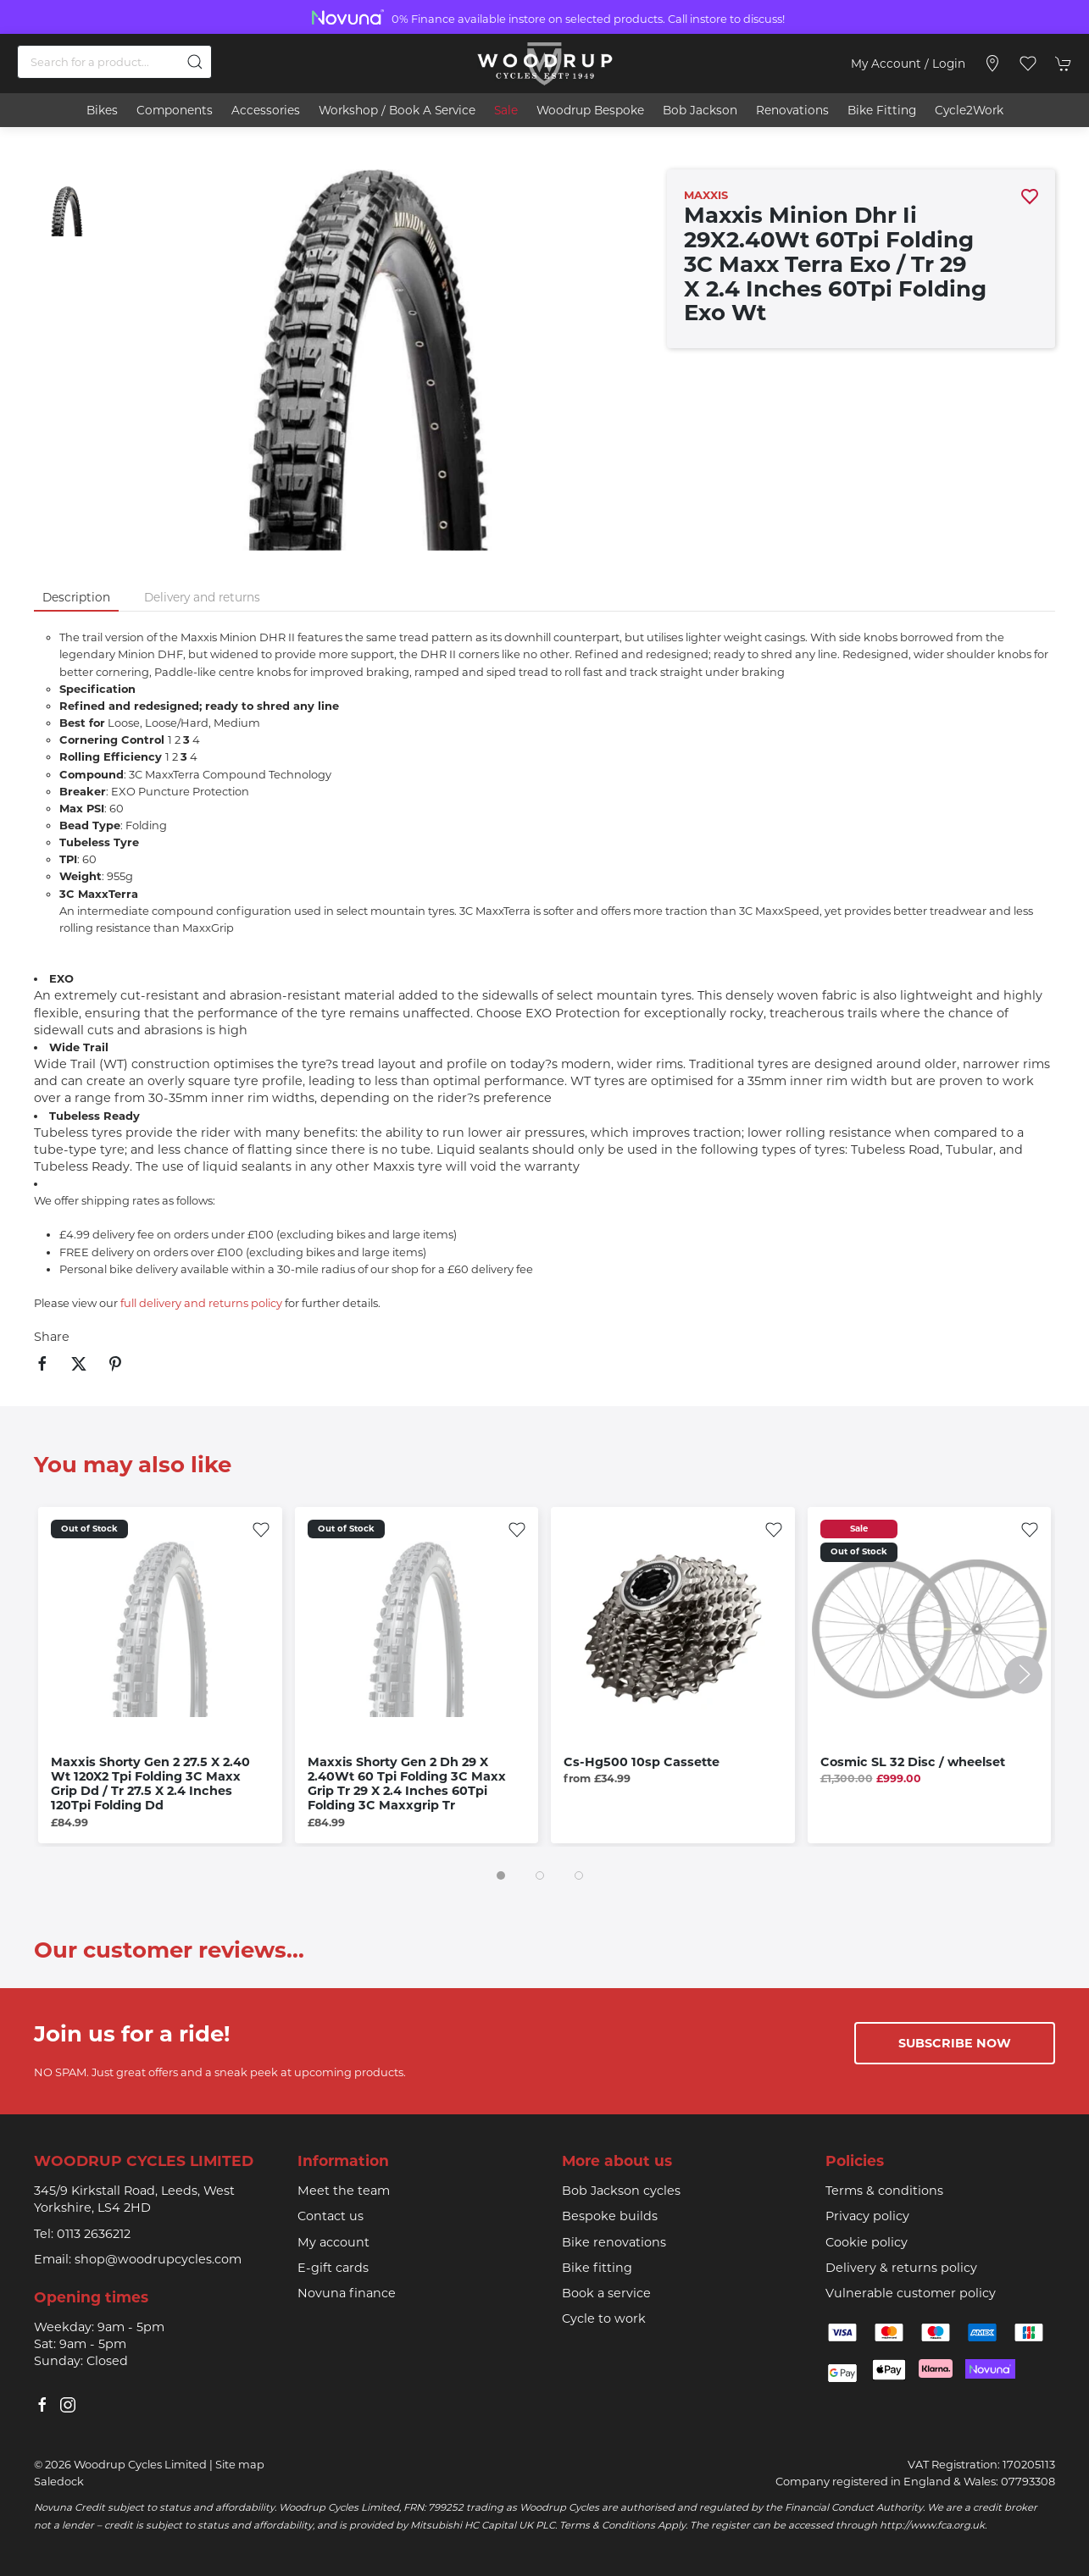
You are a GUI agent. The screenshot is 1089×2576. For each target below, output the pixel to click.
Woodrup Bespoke (590, 110)
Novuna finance (346, 2293)
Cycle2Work (969, 110)
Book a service (606, 2293)
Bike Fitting (881, 110)
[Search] (114, 62)
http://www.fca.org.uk (932, 2525)
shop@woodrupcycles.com (158, 2259)
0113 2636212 (94, 2233)
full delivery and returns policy (201, 1303)
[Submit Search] (195, 62)
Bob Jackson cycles (621, 2190)
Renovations (792, 110)
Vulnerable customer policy (910, 2293)
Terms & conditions (884, 2190)
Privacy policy (867, 2216)
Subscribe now (954, 2043)
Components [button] (174, 110)
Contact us (330, 2216)
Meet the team (343, 2190)
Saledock (59, 2481)
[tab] (501, 1875)
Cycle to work (604, 2318)
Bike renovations (614, 2242)
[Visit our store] (992, 63)
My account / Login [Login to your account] (908, 63)
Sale (506, 110)
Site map (239, 2464)
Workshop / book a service (397, 110)
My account (333, 2242)
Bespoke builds (610, 2216)
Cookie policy (866, 2242)
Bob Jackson (700, 110)
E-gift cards (333, 2267)
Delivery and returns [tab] (202, 597)
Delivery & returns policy (901, 2267)
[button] (1028, 63)
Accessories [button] (265, 110)
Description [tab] (76, 597)
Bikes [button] (102, 110)
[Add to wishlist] (261, 1528)
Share (51, 1336)
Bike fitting (597, 2267)
